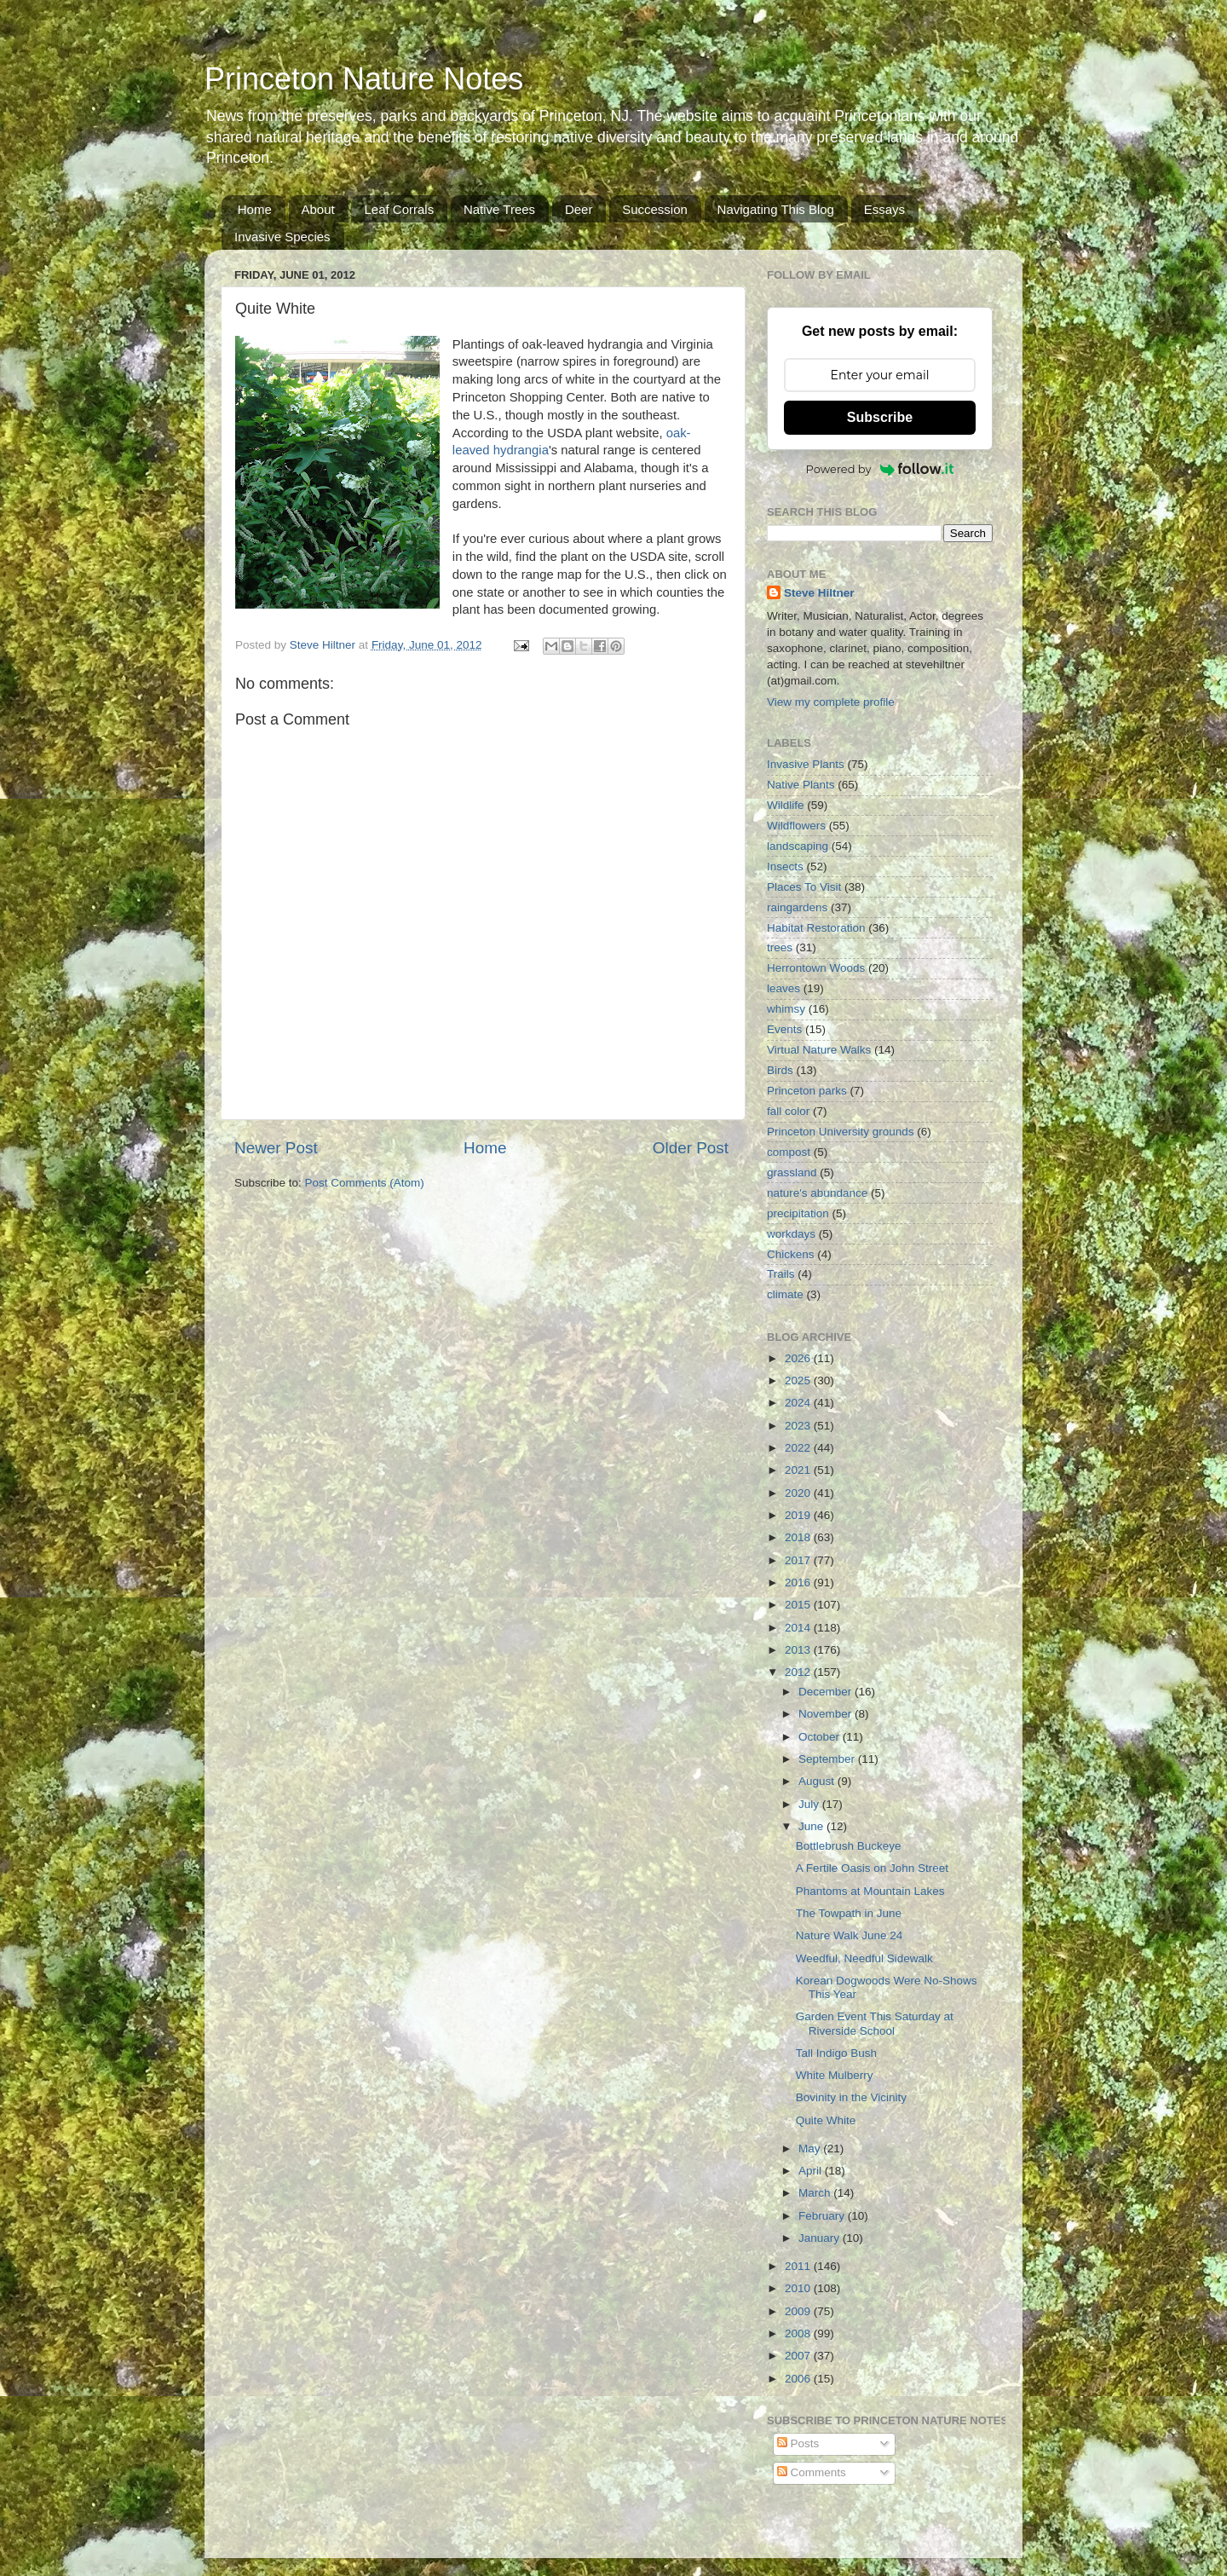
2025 (799, 1380)
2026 (799, 1358)
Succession (655, 209)
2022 (799, 1447)
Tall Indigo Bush (836, 2053)
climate (785, 1294)
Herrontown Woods (816, 968)
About (318, 209)
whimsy (786, 1008)
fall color (788, 1111)
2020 (799, 1493)
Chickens (791, 1254)
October (820, 1736)
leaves (783, 988)
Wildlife (785, 805)
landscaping (797, 846)
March (815, 2192)
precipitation (798, 1213)
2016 (799, 1582)
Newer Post (276, 1148)
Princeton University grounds (840, 1131)
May (810, 2148)
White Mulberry (834, 2075)
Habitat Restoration (816, 927)
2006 (799, 2378)
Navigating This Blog (775, 209)
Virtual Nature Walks (819, 1049)
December (826, 1691)
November (826, 1713)
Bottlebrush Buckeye (849, 1846)
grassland (792, 1172)
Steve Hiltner (819, 592)
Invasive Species (282, 236)
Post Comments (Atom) (364, 1182)
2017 (799, 1560)
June (812, 1826)
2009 (799, 2311)
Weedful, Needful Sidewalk (864, 1958)
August (818, 1781)
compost (788, 1152)
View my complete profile (831, 702)
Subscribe (880, 417)
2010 (799, 2288)
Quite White (826, 2120)
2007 (799, 2355)
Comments (811, 2472)
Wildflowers (796, 825)
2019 (799, 1515)
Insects (785, 866)
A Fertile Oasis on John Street (872, 1868)
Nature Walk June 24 (849, 1935)
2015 (799, 1604)
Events (784, 1029)
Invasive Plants (805, 764)
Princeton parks (807, 1090)
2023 (799, 1425)
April (811, 2170)
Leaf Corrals (399, 209)
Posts (798, 2443)
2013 (799, 1649)
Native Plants (801, 784)
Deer (579, 209)
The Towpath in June (849, 1913)
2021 (799, 1470)
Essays (884, 209)
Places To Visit (804, 887)
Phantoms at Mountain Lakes (870, 1891)
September (828, 1759)
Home (255, 209)
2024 (799, 1402)
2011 (799, 2266)
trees (779, 947)
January (820, 2238)
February (823, 2215)
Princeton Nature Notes (363, 78)
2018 (799, 1537)
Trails (781, 1274)
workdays (791, 1233)
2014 (799, 1627)
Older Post (691, 1148)
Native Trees (499, 209)
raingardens (797, 907)
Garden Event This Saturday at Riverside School (874, 2023)
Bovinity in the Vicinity (851, 2097)
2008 (799, 2333)
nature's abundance (817, 1193)
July (810, 1804)
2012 (799, 1672)
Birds (780, 1070)
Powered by (880, 469)
